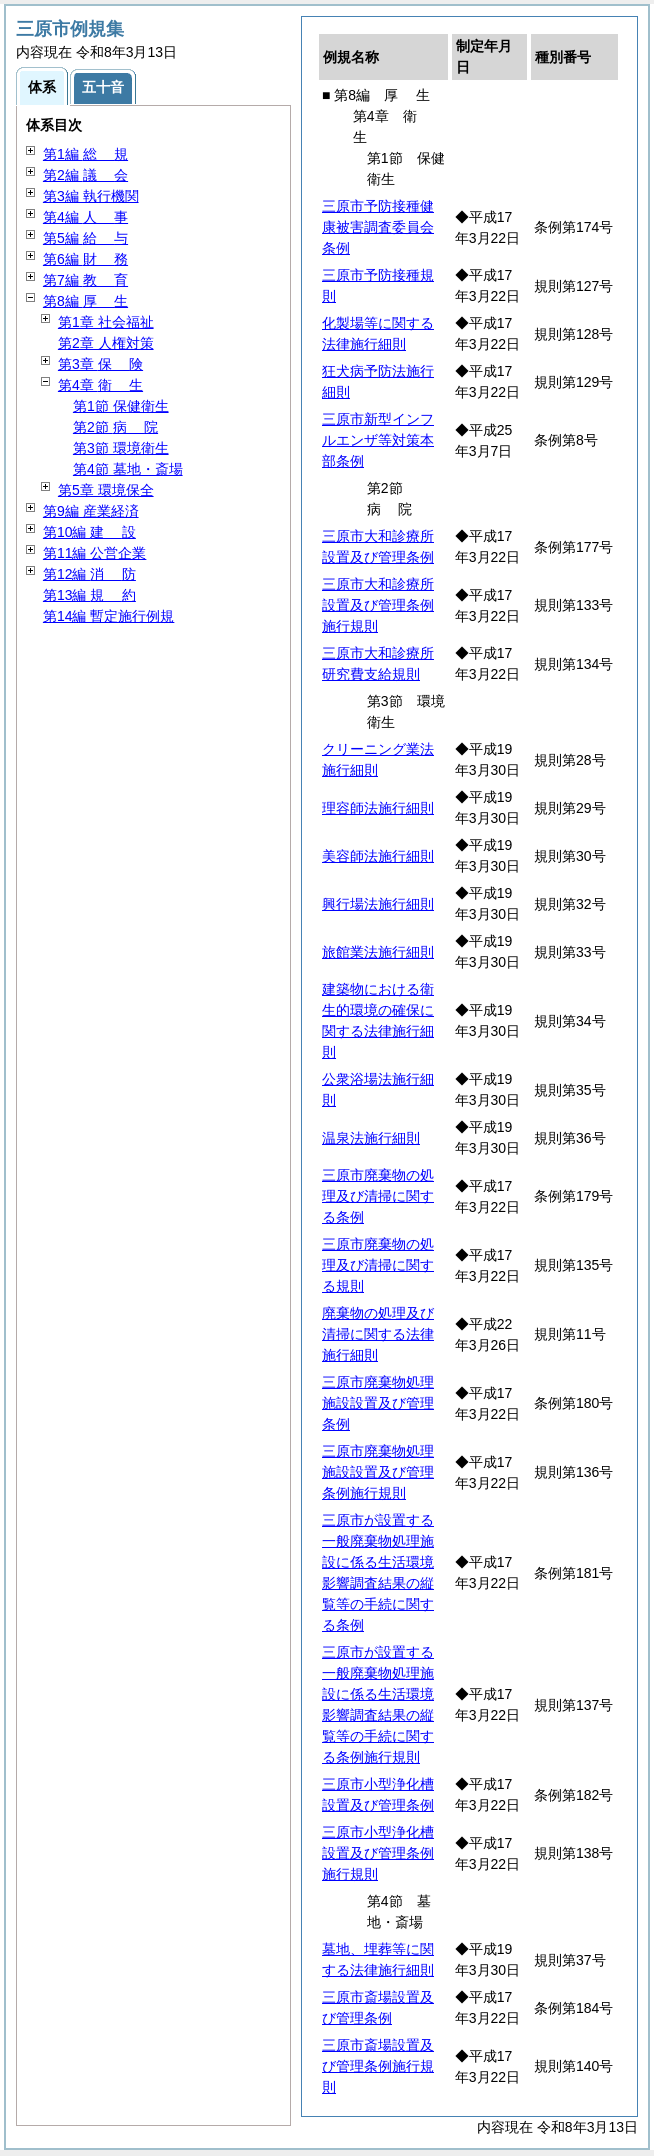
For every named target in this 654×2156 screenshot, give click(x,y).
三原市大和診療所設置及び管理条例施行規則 (378, 605)
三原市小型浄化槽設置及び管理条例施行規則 (378, 1853)
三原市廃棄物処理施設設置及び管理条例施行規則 (378, 1472)
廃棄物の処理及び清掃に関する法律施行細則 (378, 1334)
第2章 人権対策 (106, 343)
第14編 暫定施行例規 (108, 616)
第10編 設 (89, 532)
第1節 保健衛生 (121, 406)
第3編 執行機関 (91, 196)
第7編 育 (85, 280)
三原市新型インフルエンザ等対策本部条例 (378, 440)
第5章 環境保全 (106, 490)
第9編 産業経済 (91, 511)
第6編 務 (85, 259)
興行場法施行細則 (378, 904)
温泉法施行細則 (371, 1138)
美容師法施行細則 (378, 856)
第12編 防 (89, 574)
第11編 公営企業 (94, 553)
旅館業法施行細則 (378, 952)
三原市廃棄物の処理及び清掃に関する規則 (378, 1265)
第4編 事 (85, 217)
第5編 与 (85, 238)
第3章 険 (100, 364)
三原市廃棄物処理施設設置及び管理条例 (378, 1403)
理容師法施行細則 (378, 808)
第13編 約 (89, 595)
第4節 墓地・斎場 (128, 469)
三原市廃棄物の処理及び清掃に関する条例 (378, 1196)
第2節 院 (115, 427)
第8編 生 (85, 301)
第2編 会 (85, 175)
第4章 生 (100, 385)
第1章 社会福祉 (106, 322)
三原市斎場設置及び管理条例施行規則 (378, 2066)
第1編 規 (85, 154)
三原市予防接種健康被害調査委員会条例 (378, 227)
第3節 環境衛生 (121, 448)
